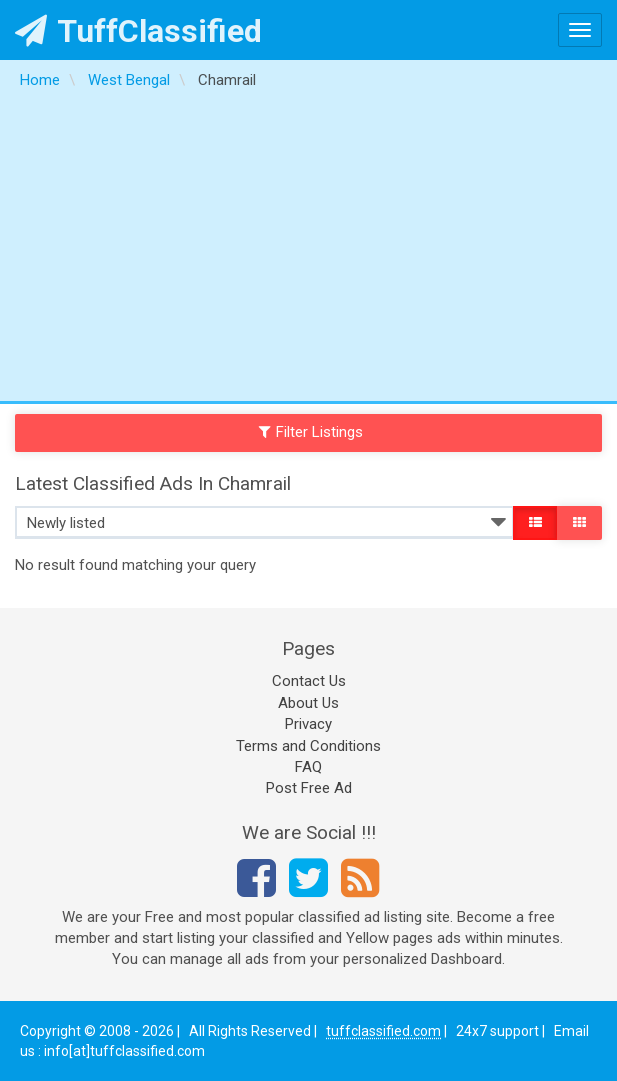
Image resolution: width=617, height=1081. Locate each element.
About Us (308, 703)
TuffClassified (138, 31)
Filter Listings (311, 432)
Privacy (308, 724)
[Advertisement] (308, 251)
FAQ (308, 767)
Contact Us (309, 681)
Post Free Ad (309, 788)
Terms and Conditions (308, 746)
